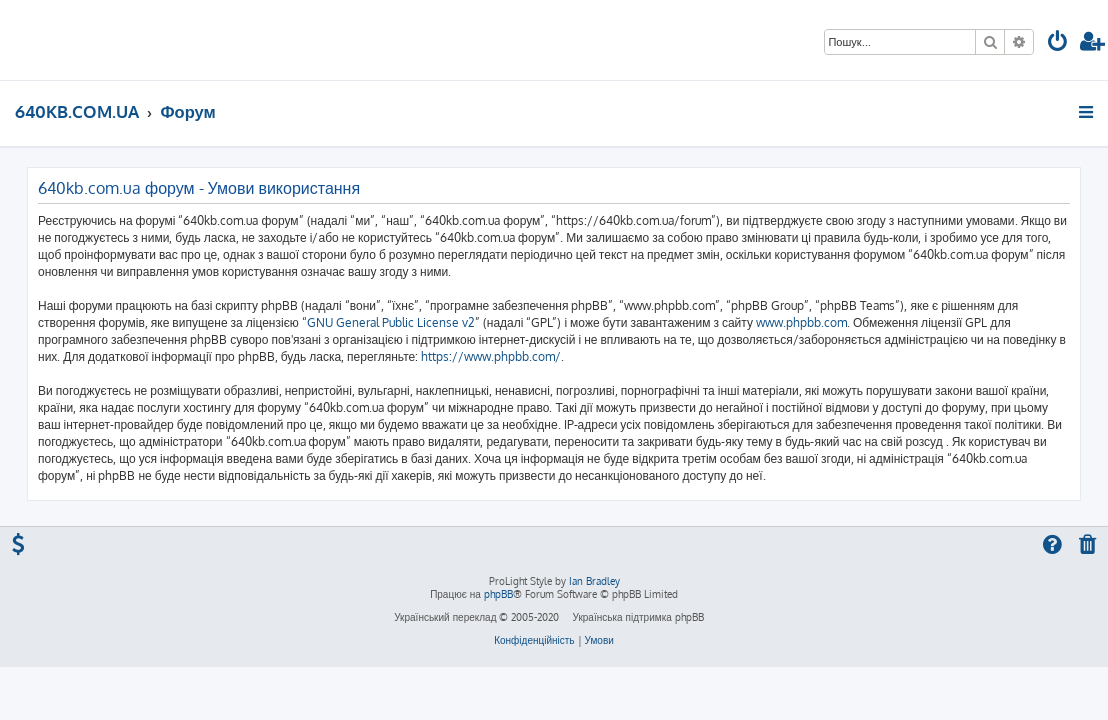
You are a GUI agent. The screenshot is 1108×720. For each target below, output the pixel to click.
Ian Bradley (594, 581)
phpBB (498, 594)
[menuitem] (1058, 43)
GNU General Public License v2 (391, 322)
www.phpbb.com (801, 322)
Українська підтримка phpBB (637, 617)
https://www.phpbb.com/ (491, 356)
